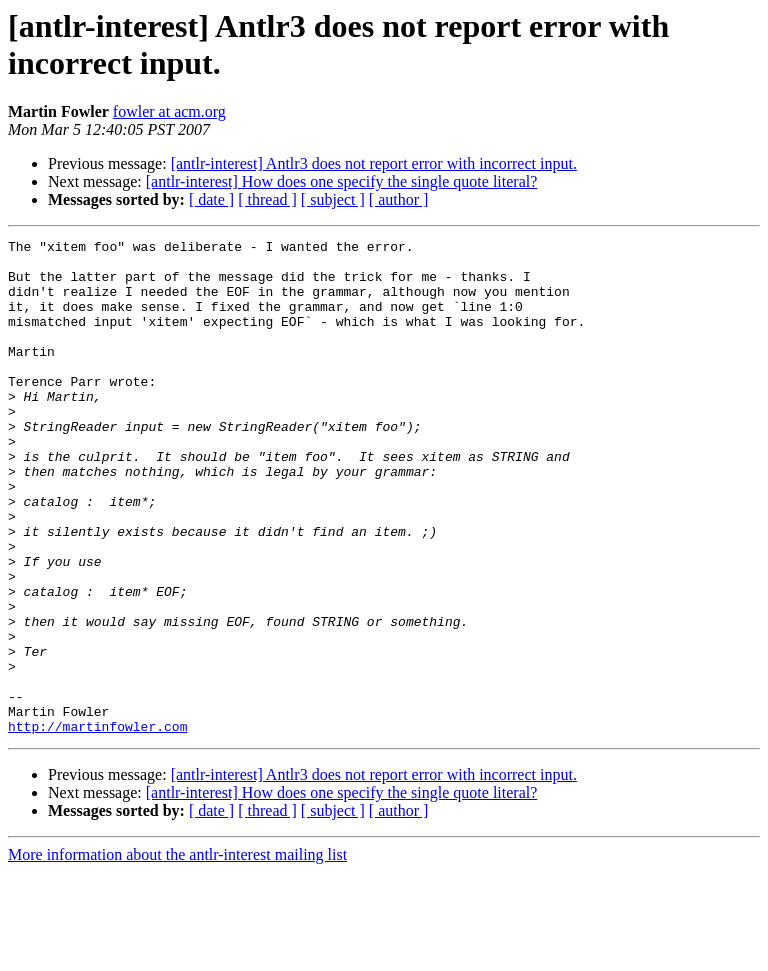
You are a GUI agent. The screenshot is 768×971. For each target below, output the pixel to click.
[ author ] (399, 199)
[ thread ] (267, 199)
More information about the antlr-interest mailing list (177, 953)
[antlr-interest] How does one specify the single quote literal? (342, 181)
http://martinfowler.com (97, 825)
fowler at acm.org (169, 111)
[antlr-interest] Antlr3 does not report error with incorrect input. (374, 163)
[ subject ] (333, 199)
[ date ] (211, 199)
